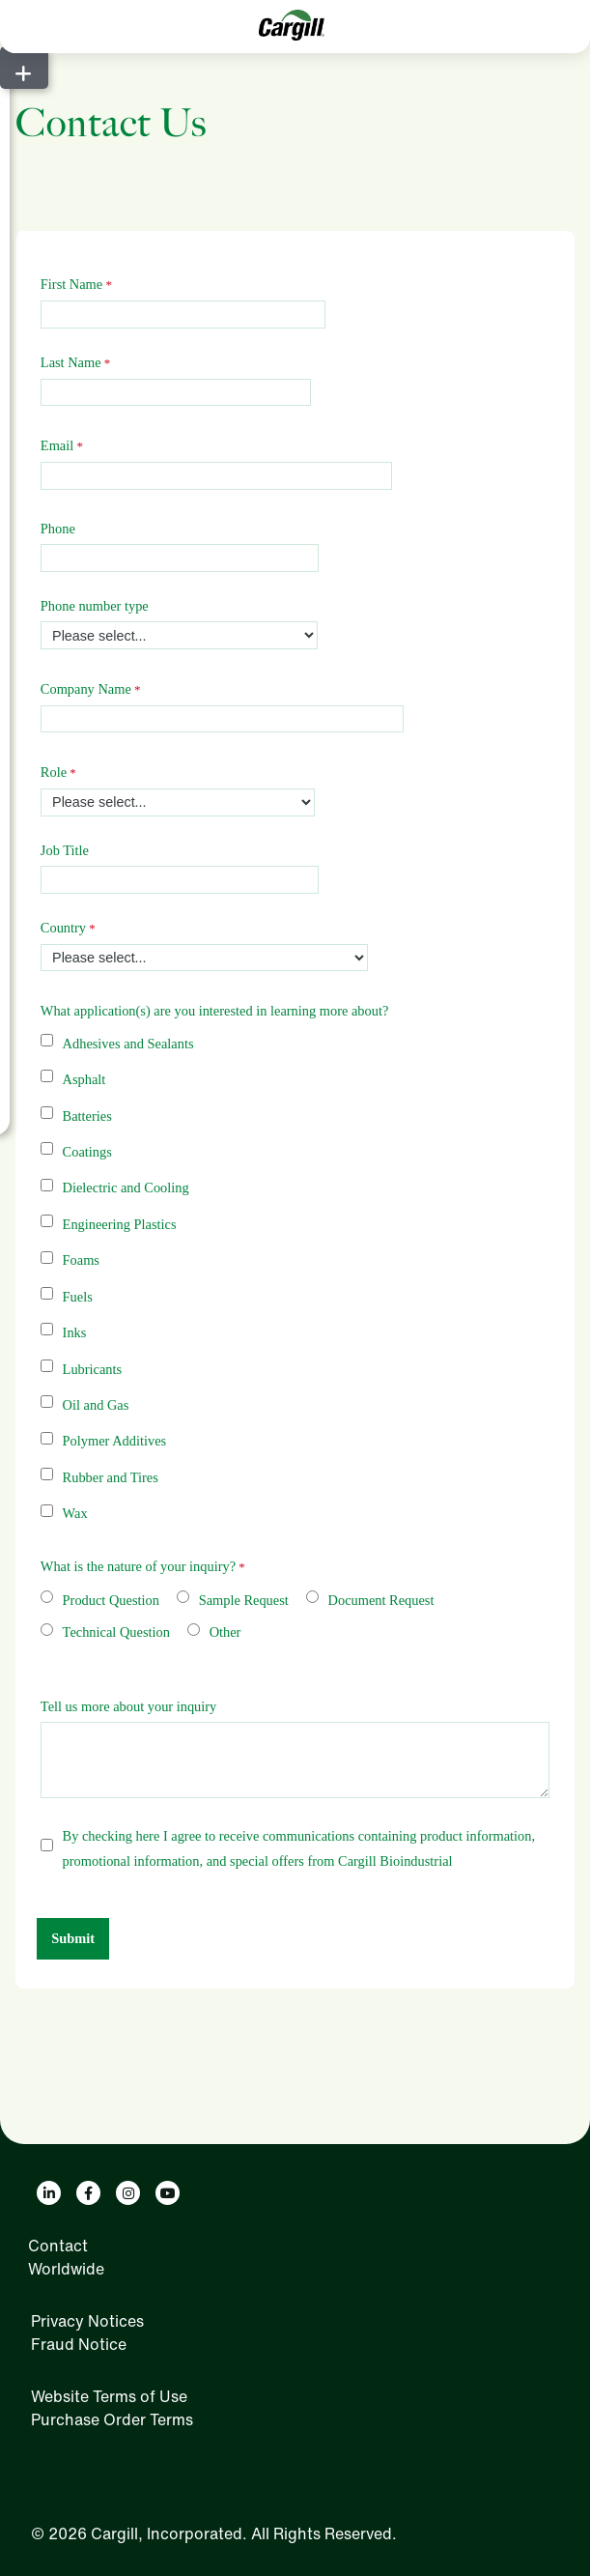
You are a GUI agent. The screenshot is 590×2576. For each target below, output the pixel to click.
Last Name (71, 362)
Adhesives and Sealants (128, 1043)
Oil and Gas (96, 1405)
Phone (58, 528)
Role (54, 772)
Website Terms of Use (109, 2396)
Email (57, 445)
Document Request (381, 1600)
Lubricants (93, 1369)
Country (63, 927)
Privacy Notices (87, 2321)
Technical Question (116, 1632)
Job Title (65, 850)
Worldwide (66, 2268)
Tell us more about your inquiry (128, 1706)
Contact (58, 2245)
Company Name (86, 689)
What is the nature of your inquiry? (138, 1566)
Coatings (87, 1151)
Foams (81, 1260)
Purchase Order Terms (112, 2419)
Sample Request (244, 1600)
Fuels (78, 1296)
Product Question (111, 1600)
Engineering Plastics (120, 1224)
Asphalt (84, 1079)
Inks (75, 1332)
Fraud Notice (78, 2344)
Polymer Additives (115, 1440)
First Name (71, 284)
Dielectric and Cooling (126, 1187)
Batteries (87, 1116)
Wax (75, 1513)
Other (225, 1632)
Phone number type (95, 606)
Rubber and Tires (110, 1477)
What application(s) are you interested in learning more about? (214, 1010)
